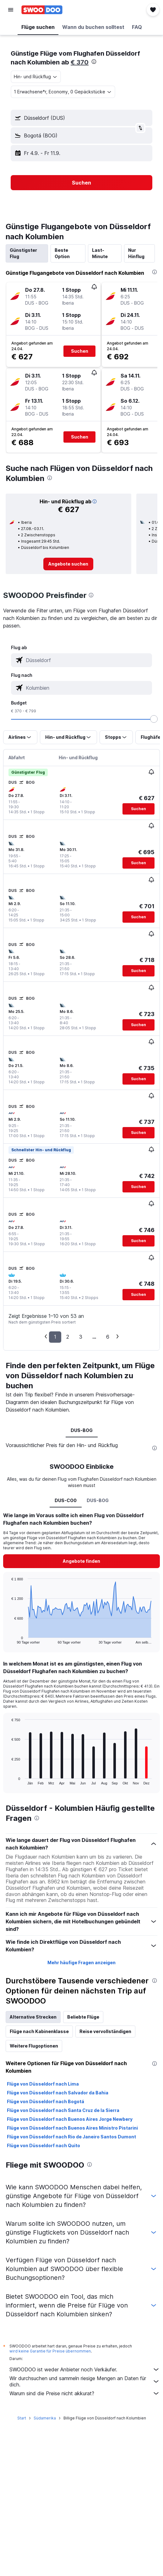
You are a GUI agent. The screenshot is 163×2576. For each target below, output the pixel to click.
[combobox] (36, 76)
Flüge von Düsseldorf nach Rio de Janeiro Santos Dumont (71, 2136)
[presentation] (94, 61)
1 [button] (55, 1337)
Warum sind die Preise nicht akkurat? (84, 2393)
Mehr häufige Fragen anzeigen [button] (81, 1962)
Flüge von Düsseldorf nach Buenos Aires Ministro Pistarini (72, 2128)
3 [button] (80, 1337)
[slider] (154, 719)
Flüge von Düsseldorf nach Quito (43, 2145)
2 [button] (67, 1337)
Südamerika (45, 2418)
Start (21, 2418)
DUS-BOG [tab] (82, 1430)
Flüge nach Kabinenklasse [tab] (39, 2031)
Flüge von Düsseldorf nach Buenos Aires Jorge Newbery (70, 2119)
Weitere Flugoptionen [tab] (34, 2045)
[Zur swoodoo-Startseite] (41, 9)
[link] (68, 564)
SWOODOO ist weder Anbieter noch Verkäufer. (84, 2369)
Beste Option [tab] (62, 253)
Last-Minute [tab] (100, 253)
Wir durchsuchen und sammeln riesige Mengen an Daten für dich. (84, 2381)
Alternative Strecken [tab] (33, 2017)
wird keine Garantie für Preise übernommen (50, 2351)
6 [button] (107, 1337)
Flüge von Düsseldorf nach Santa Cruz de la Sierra (63, 2110)
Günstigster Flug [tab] (23, 253)
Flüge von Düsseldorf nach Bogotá (45, 2101)
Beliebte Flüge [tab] (83, 2017)
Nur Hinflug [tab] (136, 253)
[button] (11, 10)
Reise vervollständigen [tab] (105, 2031)
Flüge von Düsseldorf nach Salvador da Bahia (57, 2092)
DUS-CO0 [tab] (66, 1500)
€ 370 (80, 62)
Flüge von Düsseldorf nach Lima (43, 2084)
